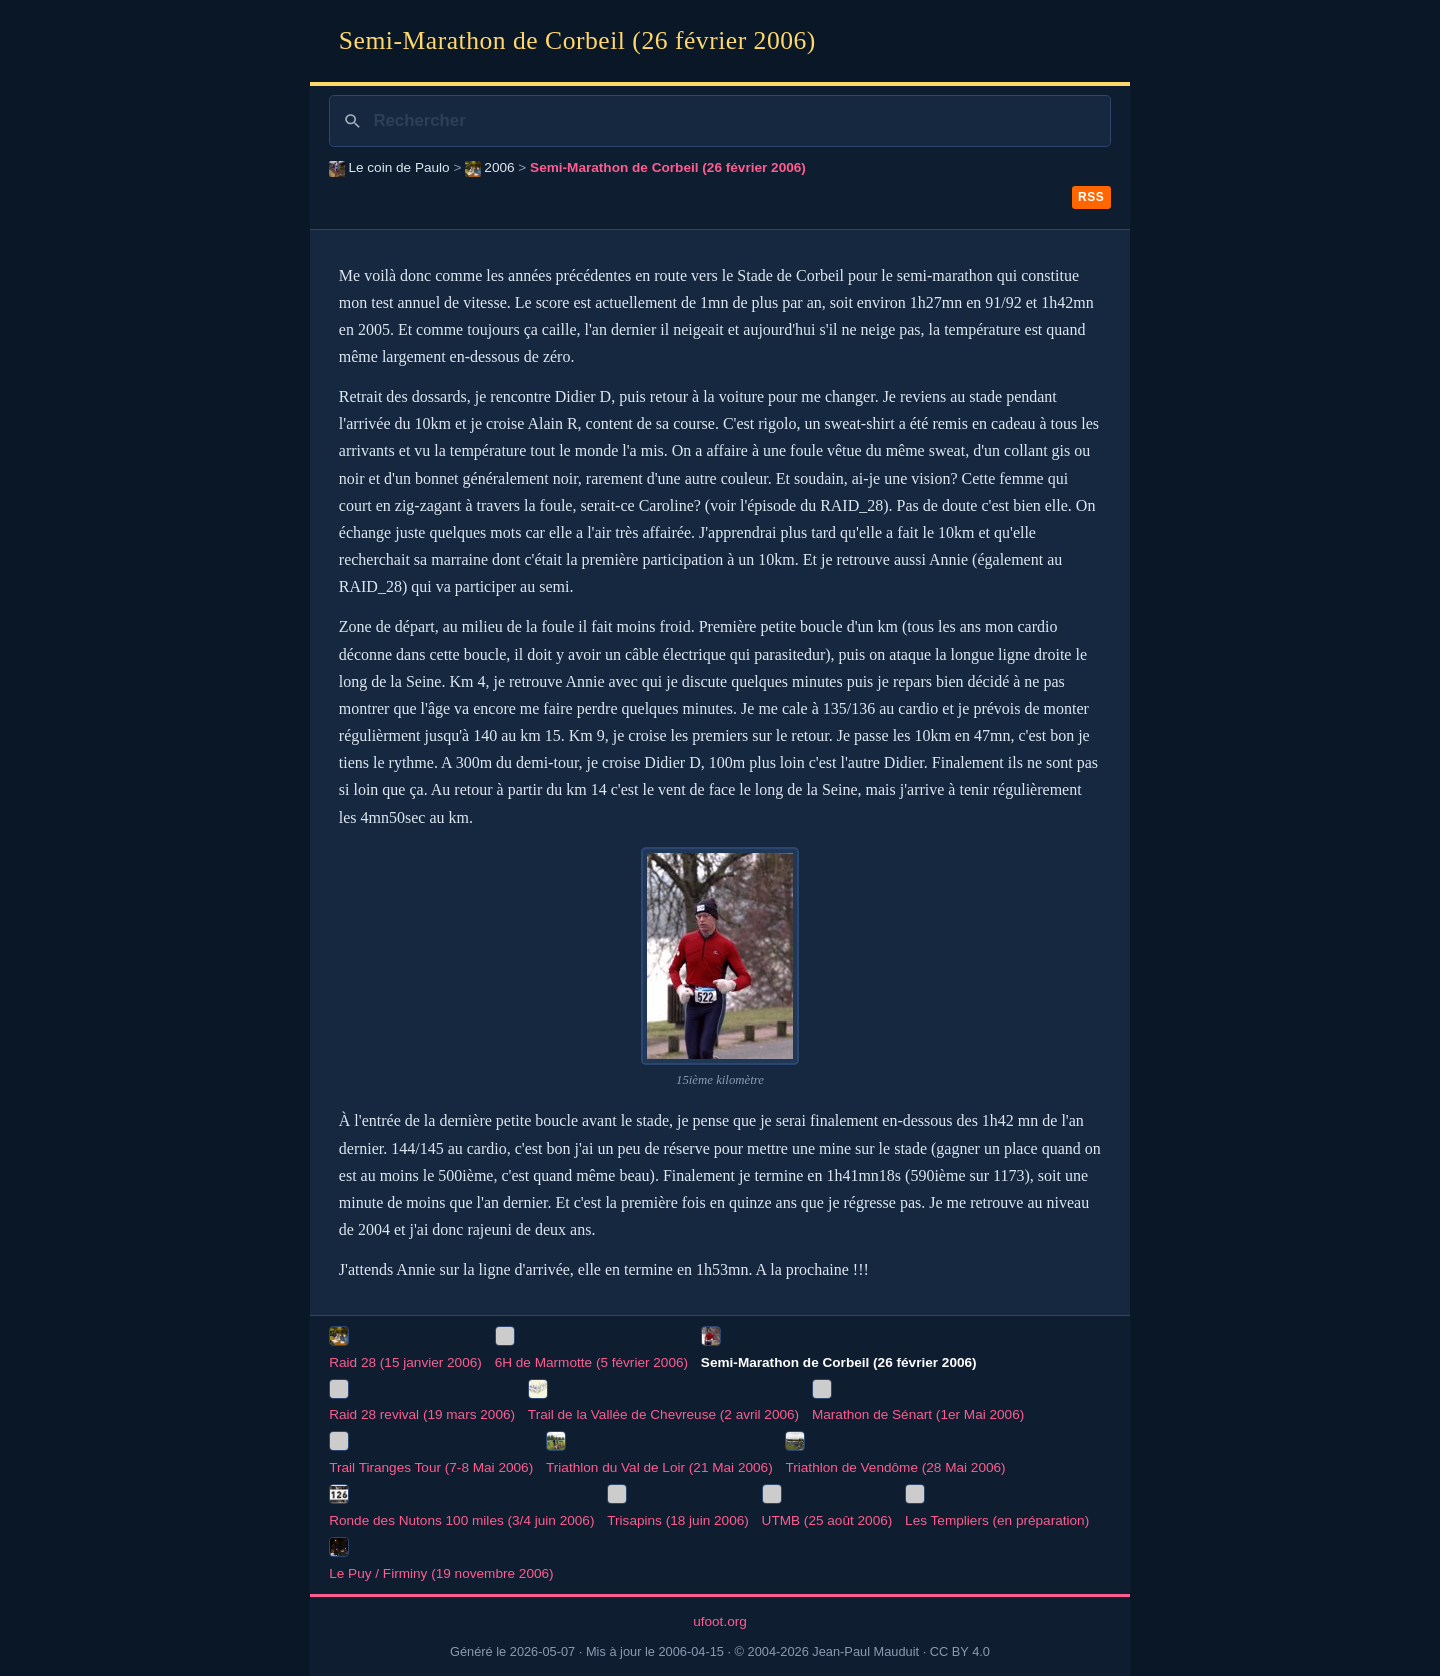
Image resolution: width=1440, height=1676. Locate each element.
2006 (489, 167)
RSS (1091, 197)
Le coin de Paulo (389, 167)
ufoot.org (720, 1621)
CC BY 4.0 (960, 1651)
